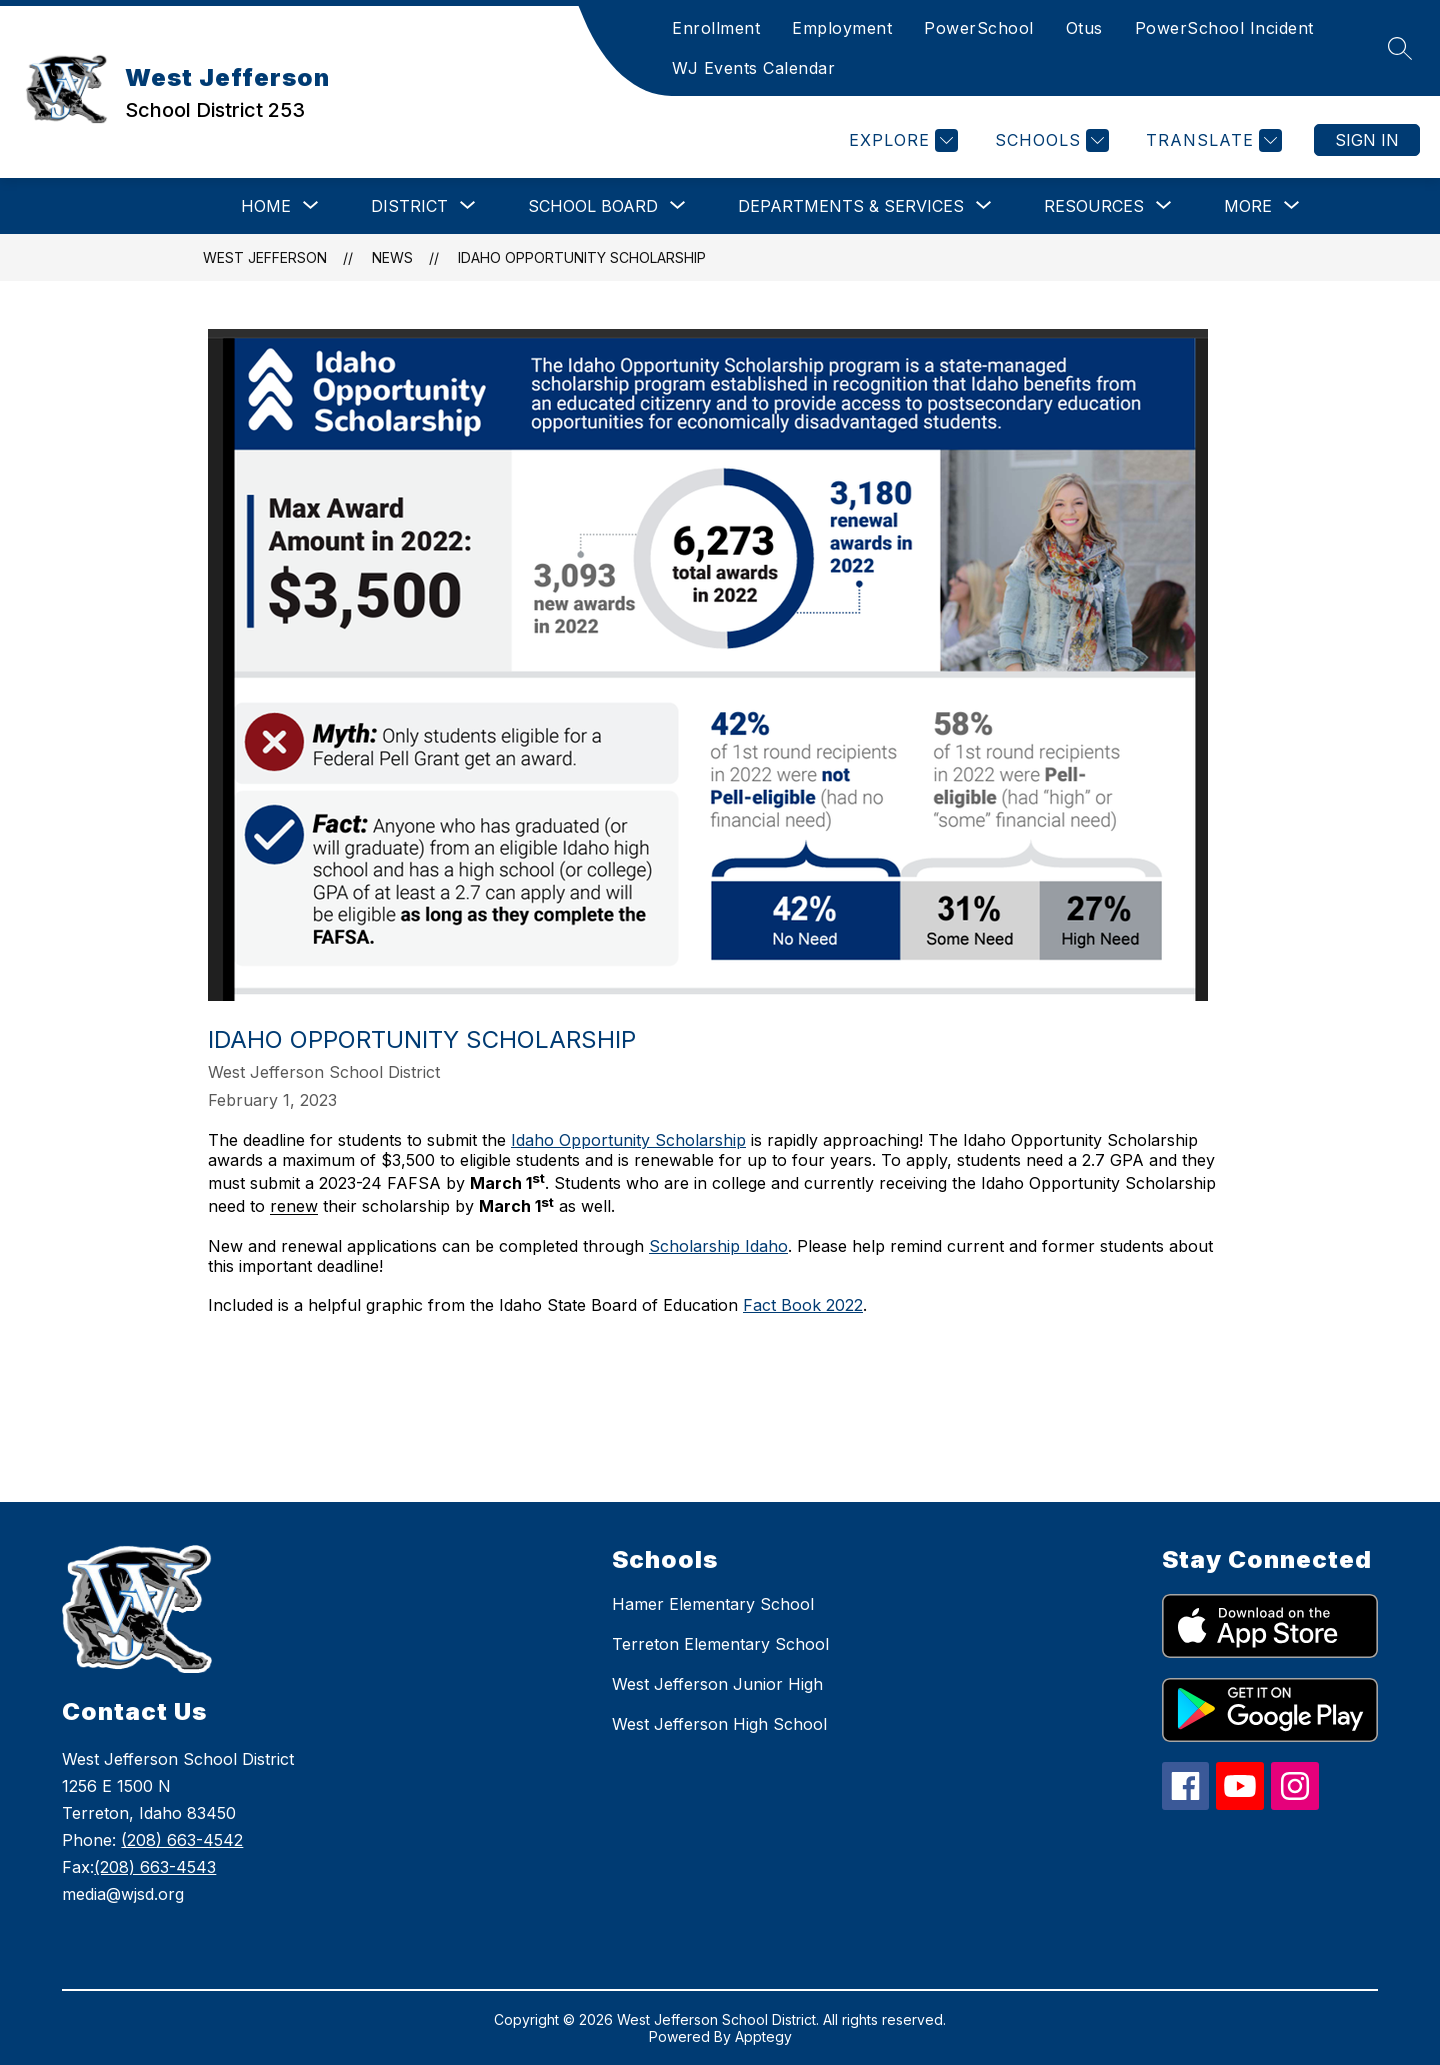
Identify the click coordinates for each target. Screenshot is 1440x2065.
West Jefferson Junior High (717, 1684)
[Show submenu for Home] (266, 206)
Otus (1084, 28)
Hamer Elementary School (713, 1604)
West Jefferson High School (719, 1724)
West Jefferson (265, 257)
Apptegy (763, 2036)
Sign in (1367, 140)
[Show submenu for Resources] (1094, 206)
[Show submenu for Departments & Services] (851, 206)
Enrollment (716, 28)
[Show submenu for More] (1248, 206)
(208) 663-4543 (155, 1867)
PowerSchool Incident (1224, 28)
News (392, 257)
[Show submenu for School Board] (593, 206)
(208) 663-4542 (182, 1840)
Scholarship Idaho (718, 1246)
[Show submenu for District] (409, 206)
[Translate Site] (1211, 140)
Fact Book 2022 (803, 1305)
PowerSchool (979, 28)
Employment (842, 28)
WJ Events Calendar (753, 68)
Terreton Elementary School (720, 1644)
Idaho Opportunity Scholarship (582, 257)
